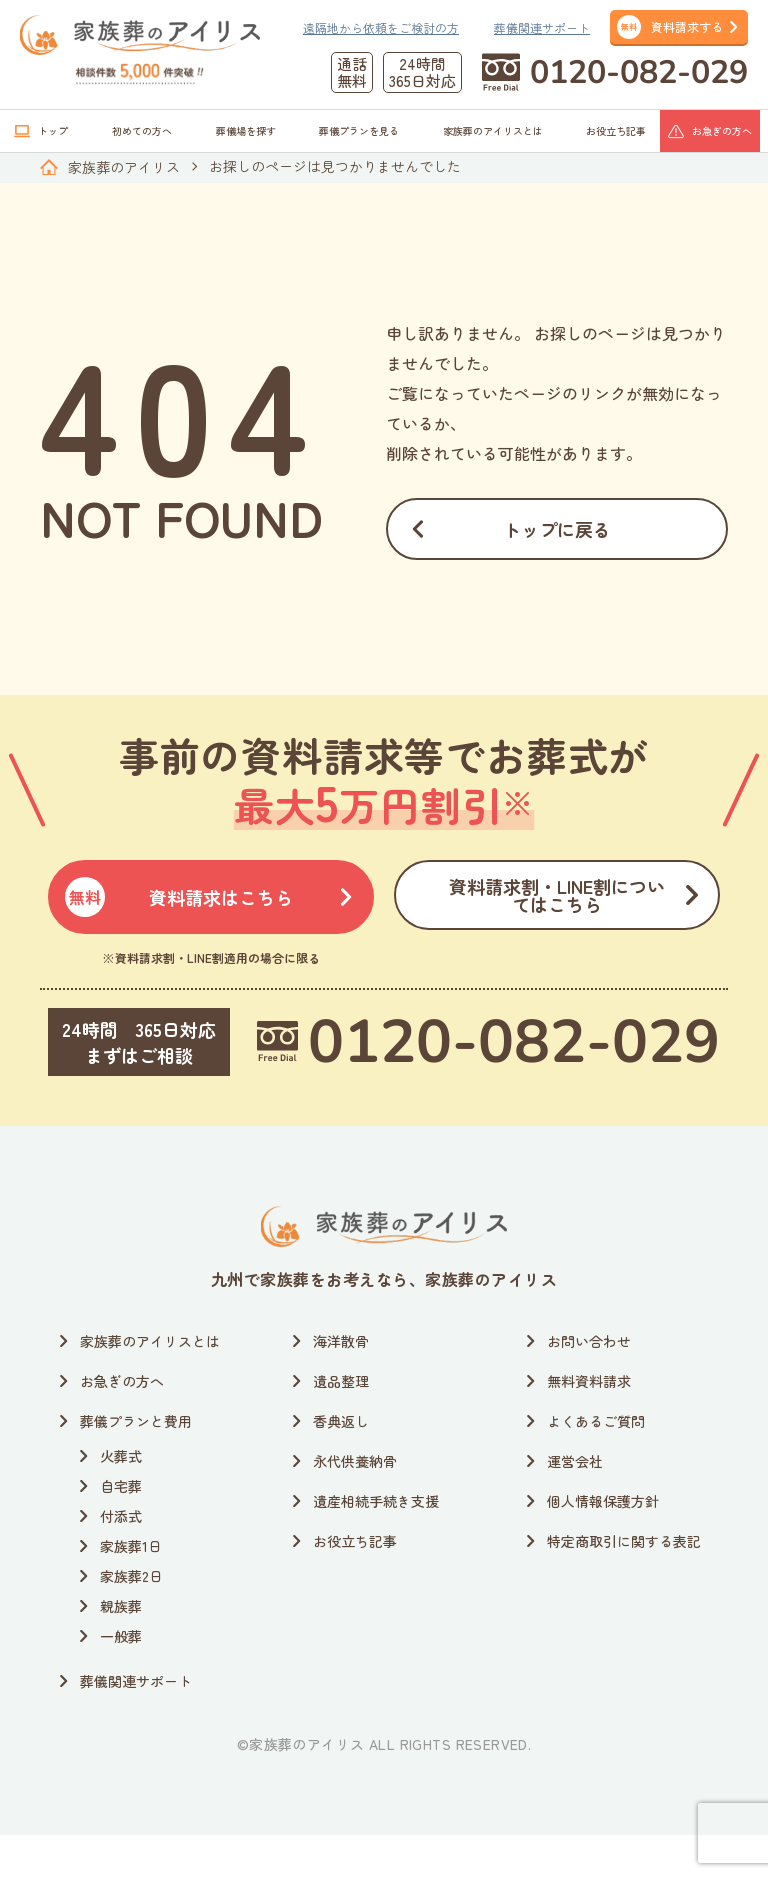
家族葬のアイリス (124, 167)
